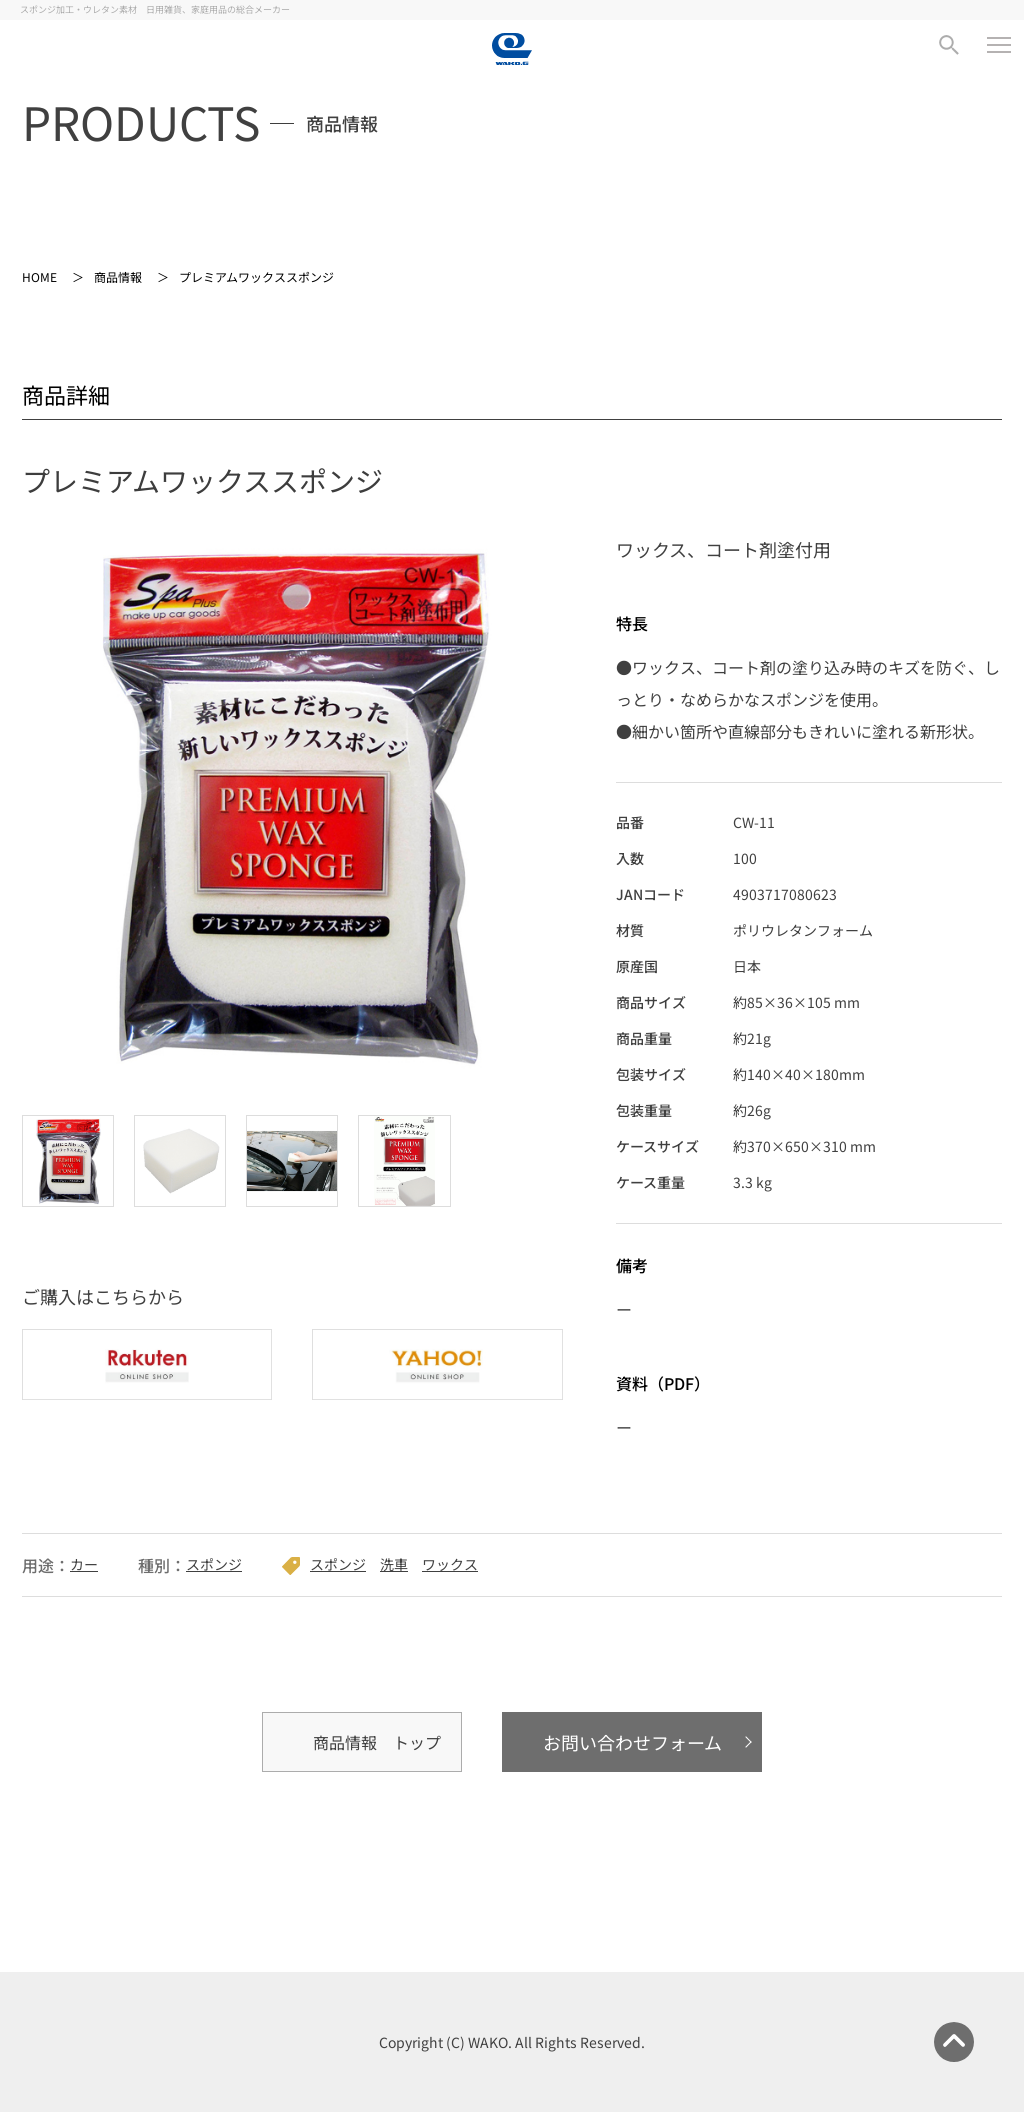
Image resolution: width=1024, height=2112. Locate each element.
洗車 (394, 1564)
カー (84, 1564)
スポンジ (214, 1564)
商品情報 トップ (377, 1742)
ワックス (450, 1564)
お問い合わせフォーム (632, 1742)
